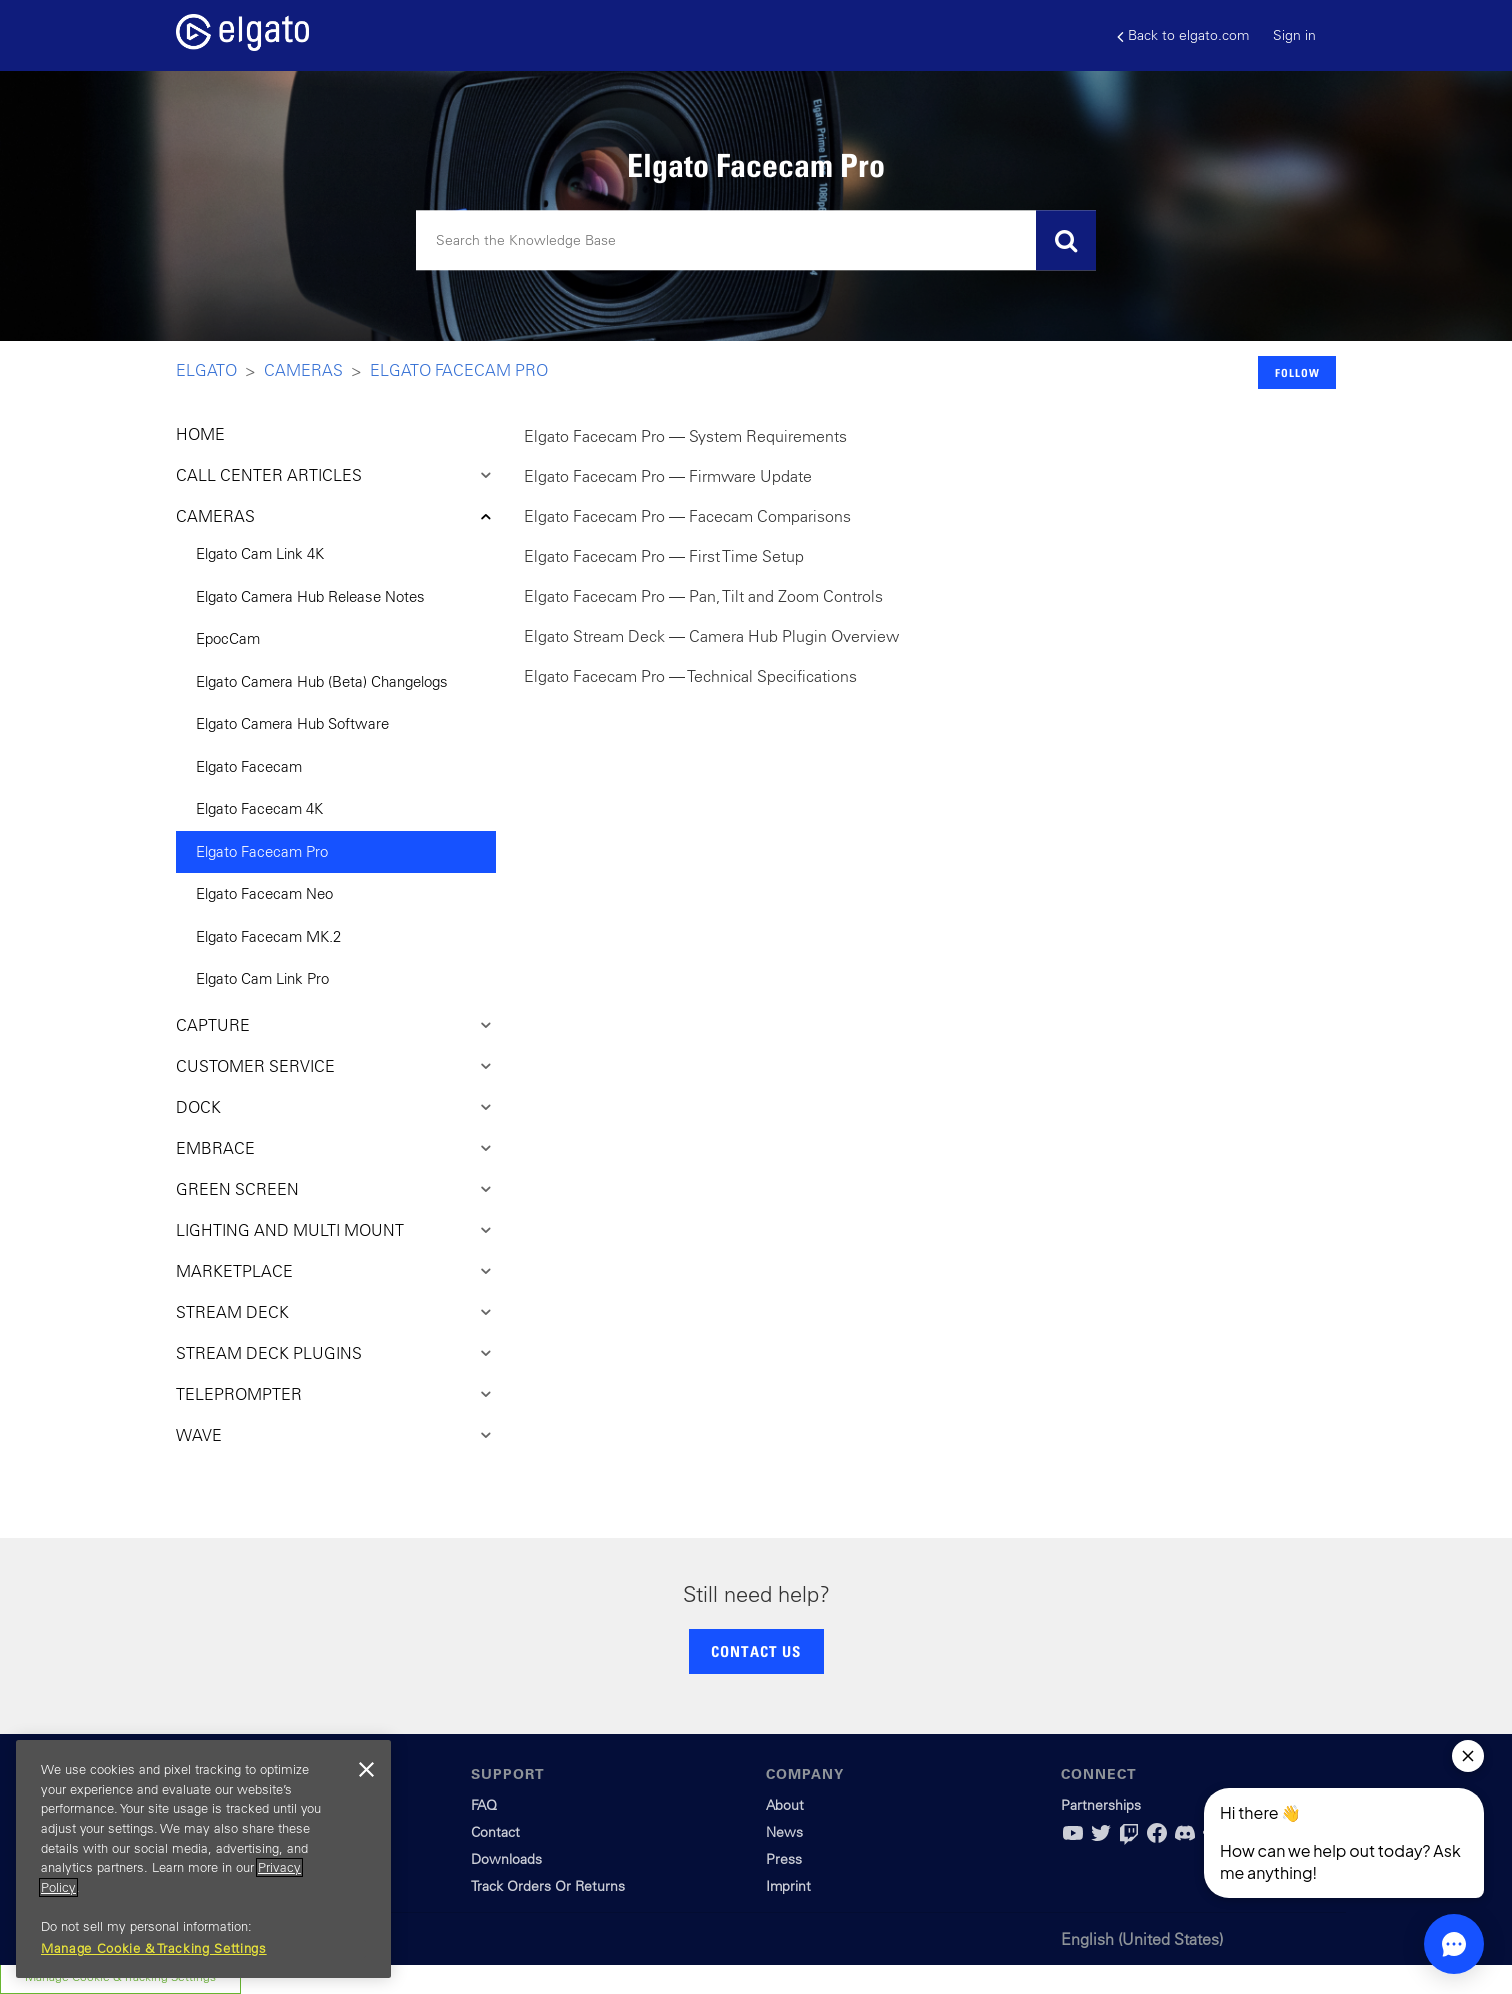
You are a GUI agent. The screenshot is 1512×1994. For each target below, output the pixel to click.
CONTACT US (756, 1651)
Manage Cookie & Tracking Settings (154, 1948)
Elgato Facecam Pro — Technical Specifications (690, 676)
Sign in (1294, 35)
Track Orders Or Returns (548, 1886)
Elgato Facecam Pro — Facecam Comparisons (687, 516)
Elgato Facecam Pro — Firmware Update (668, 476)
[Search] (756, 241)
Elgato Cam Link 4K (260, 553)
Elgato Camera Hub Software (292, 723)
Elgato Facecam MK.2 (268, 936)
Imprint (788, 1886)
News (784, 1832)
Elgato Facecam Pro (459, 370)
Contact (495, 1832)
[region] (203, 1859)
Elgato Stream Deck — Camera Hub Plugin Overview (711, 636)
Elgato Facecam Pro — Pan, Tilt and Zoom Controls (703, 596)
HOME (200, 434)
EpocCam (228, 638)
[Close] (366, 1770)
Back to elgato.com (1183, 35)
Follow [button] (1297, 372)
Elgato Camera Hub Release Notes (310, 596)
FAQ (484, 1805)
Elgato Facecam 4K (259, 808)
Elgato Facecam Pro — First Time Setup (664, 556)
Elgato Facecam (249, 766)
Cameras (303, 370)
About (785, 1805)
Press (784, 1859)
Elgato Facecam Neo (264, 893)
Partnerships (1101, 1805)
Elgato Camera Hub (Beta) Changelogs (322, 681)
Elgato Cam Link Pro (262, 978)
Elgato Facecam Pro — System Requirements (685, 436)
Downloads (506, 1859)
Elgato (206, 370)
